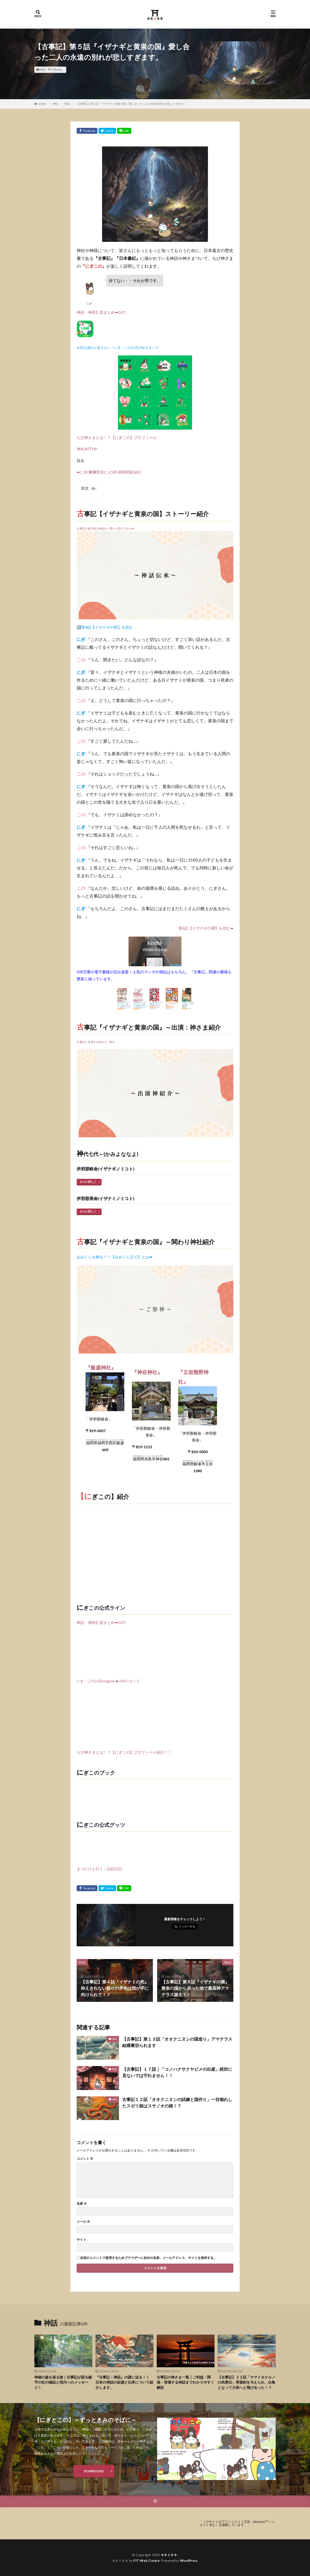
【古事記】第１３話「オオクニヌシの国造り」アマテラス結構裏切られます (177, 2042)
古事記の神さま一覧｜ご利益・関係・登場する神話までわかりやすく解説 (185, 2382)
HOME (42, 104)
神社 (55, 103)
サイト (81, 2239)
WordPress (189, 2560)
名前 (82, 2203)
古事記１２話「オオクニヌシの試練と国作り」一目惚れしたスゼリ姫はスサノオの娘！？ (177, 2102)
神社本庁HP (87, 449)
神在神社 (147, 1372)
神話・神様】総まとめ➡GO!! (101, 312)
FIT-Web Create (146, 2560)
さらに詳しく (88, 1181)
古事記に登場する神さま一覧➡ (96, 1042)
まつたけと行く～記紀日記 (99, 1869)
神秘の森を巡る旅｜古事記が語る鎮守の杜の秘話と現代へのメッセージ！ (63, 2382)
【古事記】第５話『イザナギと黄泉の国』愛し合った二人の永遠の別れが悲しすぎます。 (131, 103)
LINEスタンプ (129, 1681)
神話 (42, 69)
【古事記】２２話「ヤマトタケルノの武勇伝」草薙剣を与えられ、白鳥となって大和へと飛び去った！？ (246, 2382)
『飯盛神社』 (101, 1367)
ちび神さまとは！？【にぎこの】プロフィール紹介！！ (124, 1752)
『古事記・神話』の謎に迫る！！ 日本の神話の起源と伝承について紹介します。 (124, 2382)
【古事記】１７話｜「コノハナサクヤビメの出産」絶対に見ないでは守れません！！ (177, 2072)
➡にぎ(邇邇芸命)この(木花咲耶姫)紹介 (109, 472)
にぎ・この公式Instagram (96, 1681)
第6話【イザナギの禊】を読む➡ (206, 928)
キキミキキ (169, 2555)
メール (83, 2221)
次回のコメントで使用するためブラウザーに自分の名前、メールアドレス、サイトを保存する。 (148, 2257)
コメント (85, 2158)
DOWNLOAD (94, 2471)
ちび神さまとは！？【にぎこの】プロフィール (117, 437)
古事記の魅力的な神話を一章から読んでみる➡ (105, 528)
